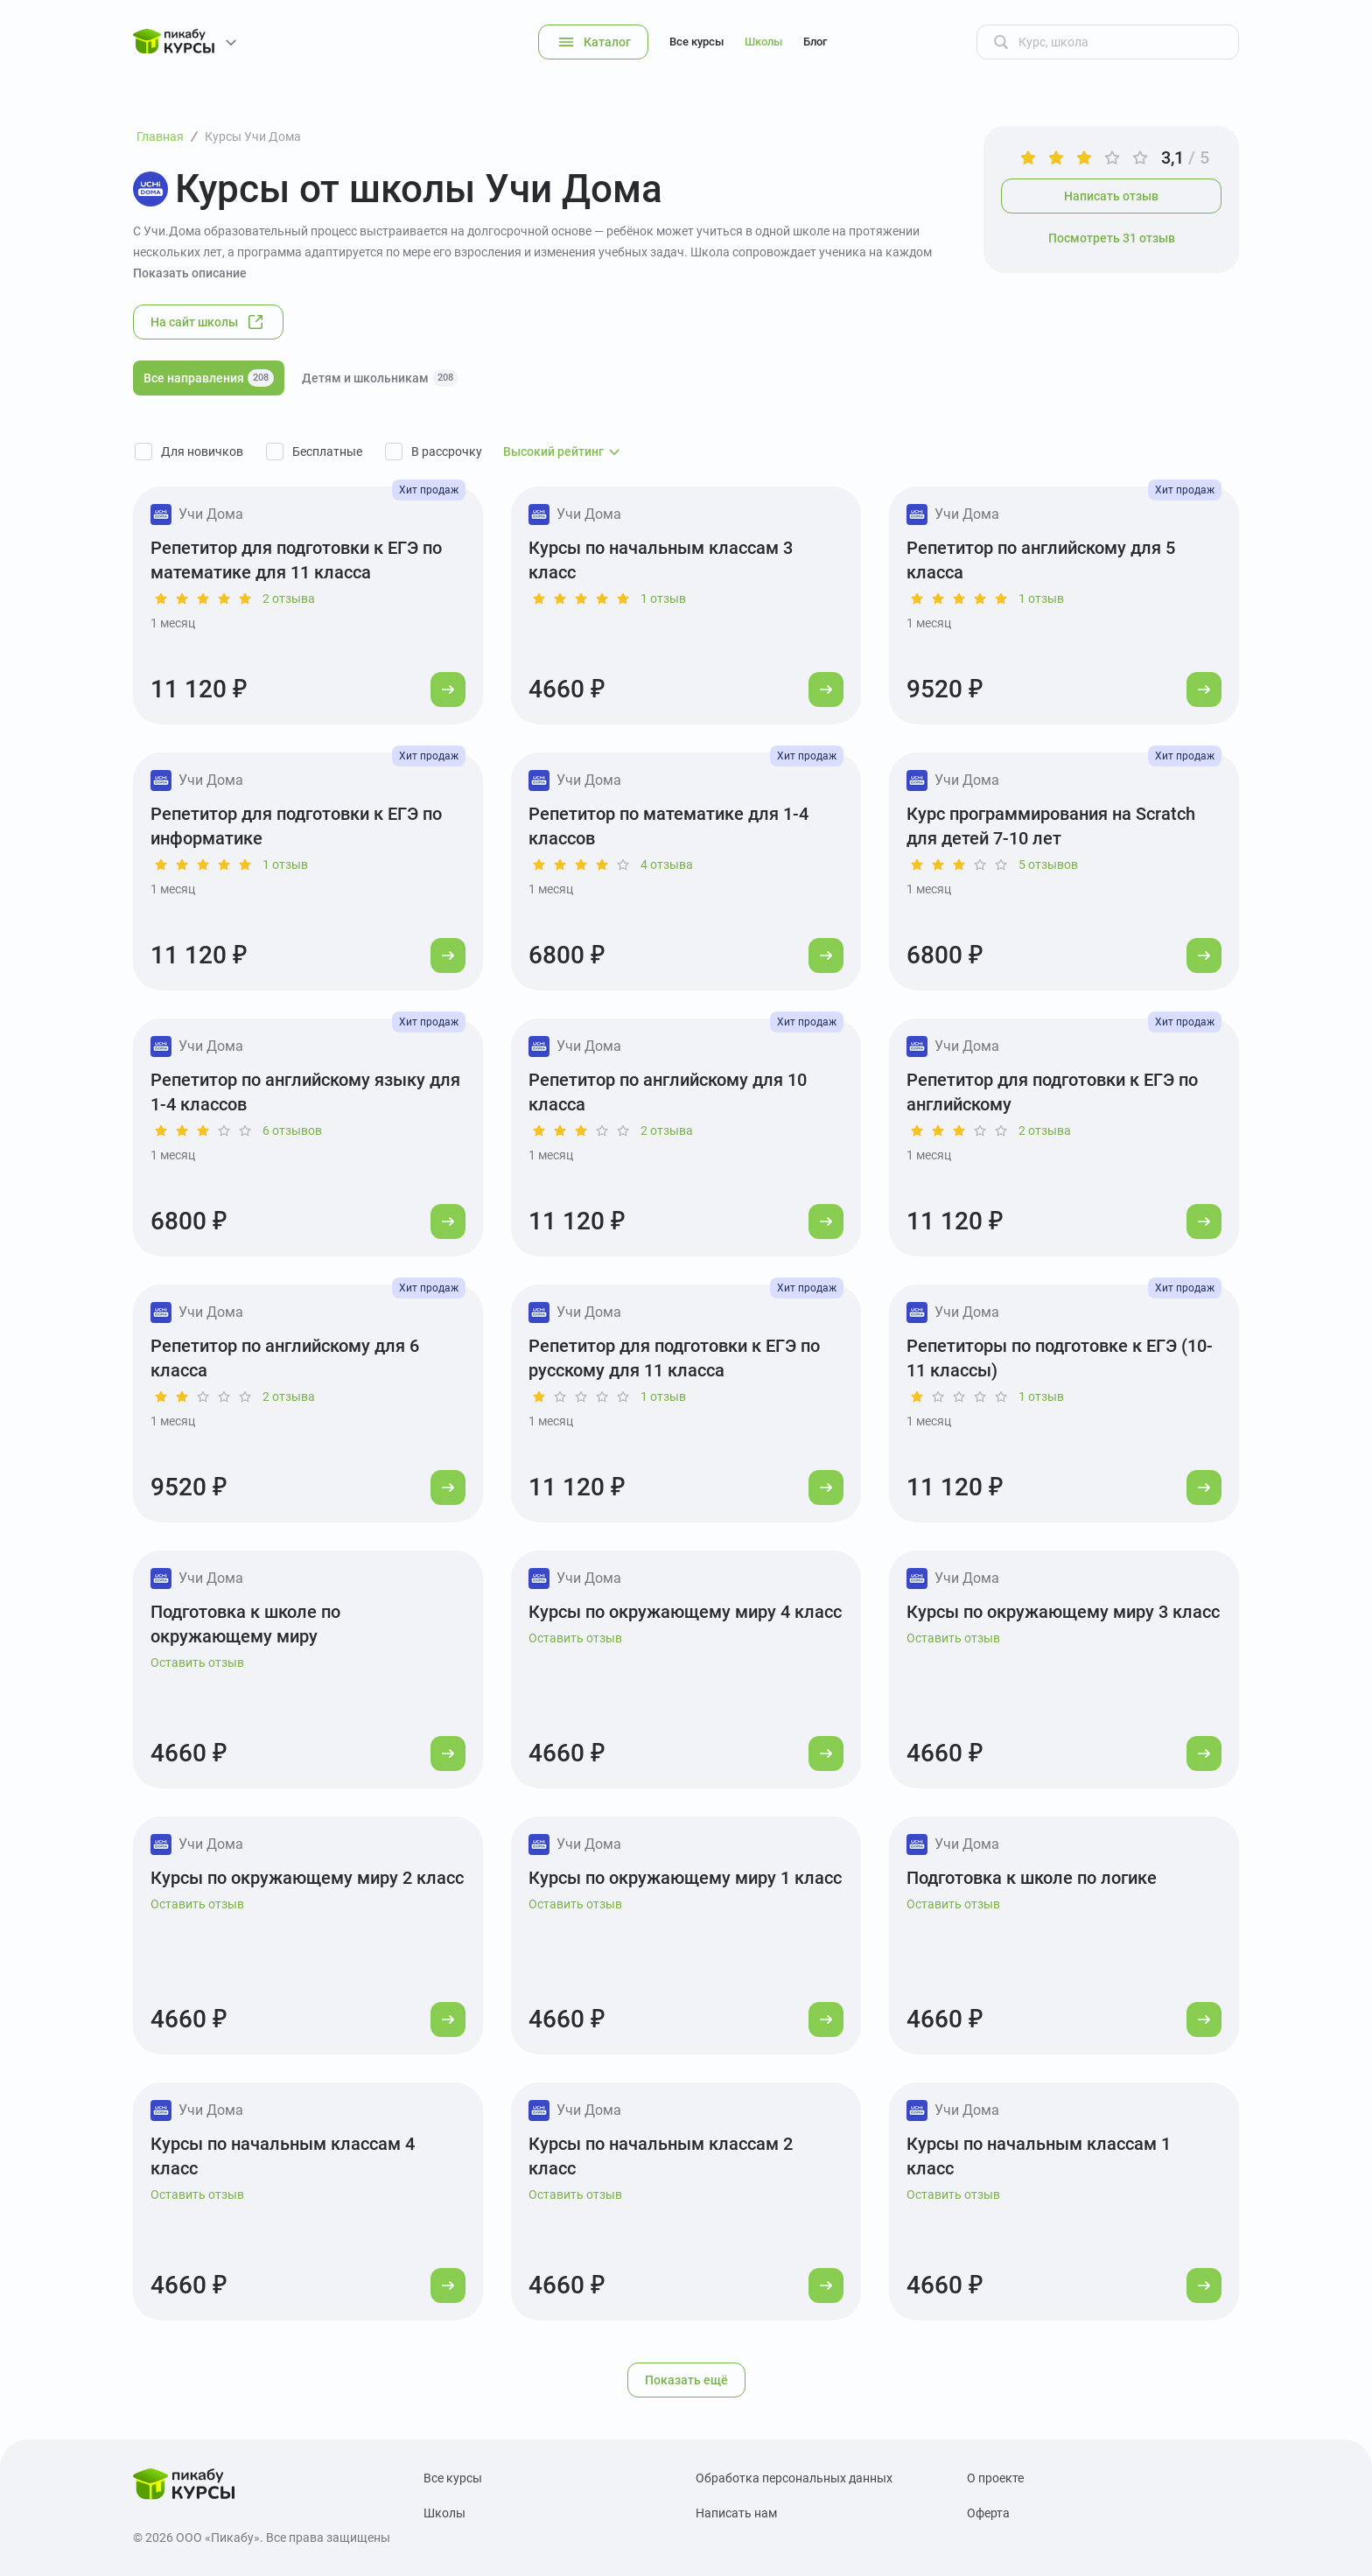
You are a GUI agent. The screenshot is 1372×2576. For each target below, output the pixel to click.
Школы (763, 41)
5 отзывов (1048, 865)
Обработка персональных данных (794, 2478)
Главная (160, 137)
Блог (815, 41)
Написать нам (736, 2513)
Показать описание (190, 273)
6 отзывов (292, 1131)
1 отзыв (663, 599)
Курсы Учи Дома (253, 137)
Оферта (988, 2513)
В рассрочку (446, 451)
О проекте (995, 2478)
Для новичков (202, 451)
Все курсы (696, 41)
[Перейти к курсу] (448, 689)
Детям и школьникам (380, 378)
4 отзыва (666, 865)
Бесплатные (327, 451)
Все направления (209, 378)
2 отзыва (288, 599)
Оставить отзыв (197, 1663)
